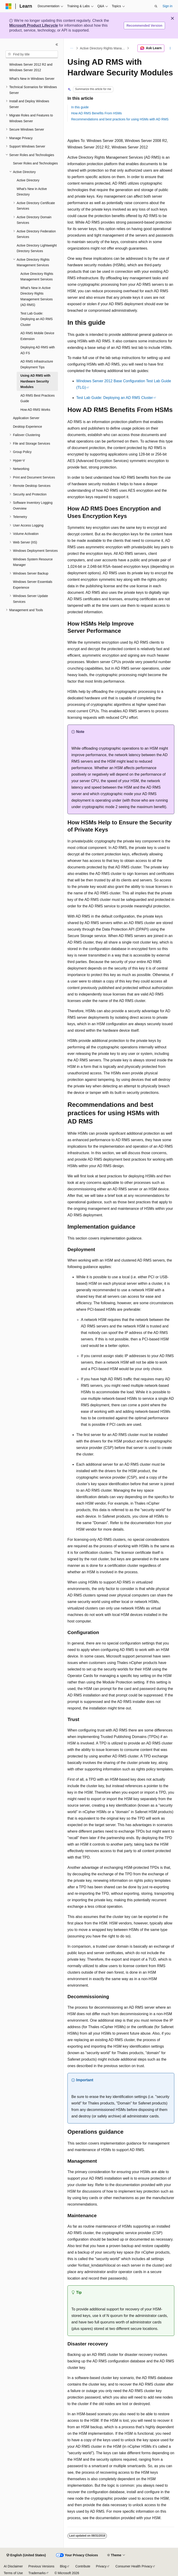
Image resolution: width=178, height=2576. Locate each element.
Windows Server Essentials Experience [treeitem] (32, 584)
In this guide (80, 107)
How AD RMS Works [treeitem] (35, 409)
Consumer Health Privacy (133, 2566)
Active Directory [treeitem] (28, 180)
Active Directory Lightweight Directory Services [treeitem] (37, 248)
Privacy (101, 2566)
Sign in (167, 6)
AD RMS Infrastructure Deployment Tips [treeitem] (36, 364)
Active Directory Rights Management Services (103, 48)
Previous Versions (41, 2566)
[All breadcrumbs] (71, 48)
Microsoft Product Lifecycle (33, 25)
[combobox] (32, 54)
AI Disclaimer (13, 2566)
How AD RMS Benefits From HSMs (96, 113)
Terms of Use (13, 2573)
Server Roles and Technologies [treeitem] (35, 163)
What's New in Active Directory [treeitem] (32, 191)
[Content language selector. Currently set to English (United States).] (26, 2555)
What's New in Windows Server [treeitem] (31, 78)
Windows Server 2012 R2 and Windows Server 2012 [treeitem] (30, 67)
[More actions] (170, 48)
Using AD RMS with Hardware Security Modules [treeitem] (35, 381)
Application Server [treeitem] (26, 418)
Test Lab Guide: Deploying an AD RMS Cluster (114, 398)
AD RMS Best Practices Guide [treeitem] (37, 398)
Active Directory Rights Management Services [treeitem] (36, 276)
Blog (63, 2566)
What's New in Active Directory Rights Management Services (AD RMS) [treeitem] (36, 296)
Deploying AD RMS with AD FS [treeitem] (37, 350)
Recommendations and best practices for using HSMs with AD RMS (119, 119)
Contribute (82, 2566)
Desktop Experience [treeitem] (27, 426)
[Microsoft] (9, 6)
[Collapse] (57, 44)
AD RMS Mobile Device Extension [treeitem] (37, 336)
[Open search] (156, 6)
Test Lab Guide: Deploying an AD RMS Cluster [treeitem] (36, 319)
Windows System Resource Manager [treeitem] (33, 562)
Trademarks (36, 2573)
